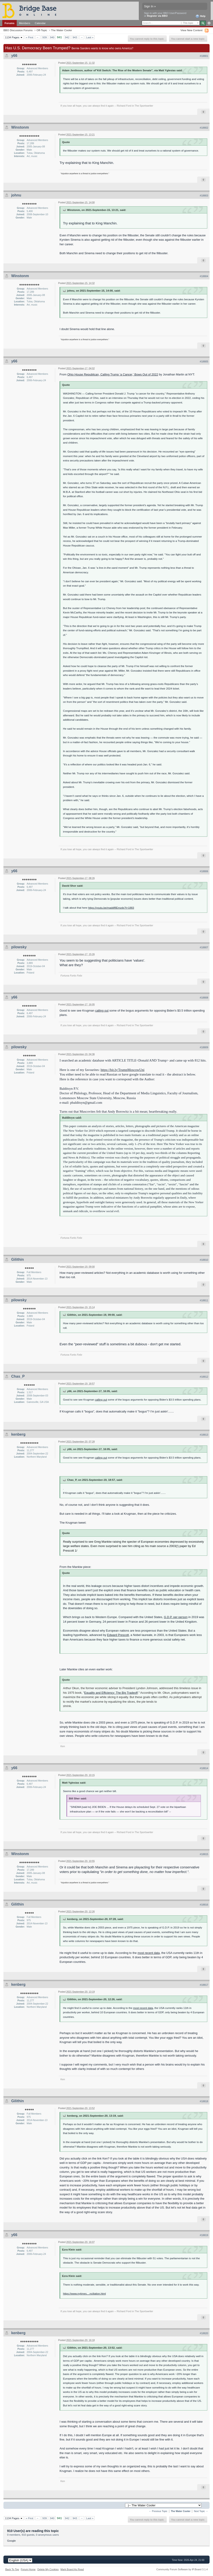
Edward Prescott (118, 1635)
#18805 (204, 361)
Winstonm (20, 127)
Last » (89, 37)
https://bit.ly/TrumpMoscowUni (123, 1070)
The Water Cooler (61, 30)
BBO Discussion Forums (18, 30)
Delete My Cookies (48, 2569)
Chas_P (18, 1376)
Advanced (209, 23)
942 (67, 37)
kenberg (18, 1434)
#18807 (204, 947)
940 (52, 37)
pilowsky (19, 947)
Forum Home (28, 2569)
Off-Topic (41, 30)
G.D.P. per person (176, 1617)
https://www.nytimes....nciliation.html (84, 2293)
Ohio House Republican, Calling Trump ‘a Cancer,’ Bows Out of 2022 (112, 374)
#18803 (204, 195)
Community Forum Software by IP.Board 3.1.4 (182, 2569)
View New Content (191, 30)
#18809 (204, 1047)
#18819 (204, 2235)
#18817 (204, 1984)
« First (29, 37)
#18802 (204, 127)
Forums (9, 23)
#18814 (204, 1768)
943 (75, 37)
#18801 (204, 56)
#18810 (204, 1259)
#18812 (204, 1376)
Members (24, 23)
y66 (14, 56)
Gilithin (17, 1259)
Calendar (40, 23)
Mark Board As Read (72, 2569)
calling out (102, 1010)
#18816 (204, 1904)
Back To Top (12, 2569)
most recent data (148, 1953)
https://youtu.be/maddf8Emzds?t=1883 (111, 907)
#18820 (204, 2333)
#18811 (204, 1300)
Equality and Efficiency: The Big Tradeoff (111, 1692)
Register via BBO (157, 15)
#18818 (204, 2101)
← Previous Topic (158, 2511)
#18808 (204, 997)
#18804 (204, 276)
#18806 (204, 871)
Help (200, 16)
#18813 (204, 1434)
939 (44, 37)
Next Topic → (201, 2511)
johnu (16, 195)
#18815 (204, 1854)
